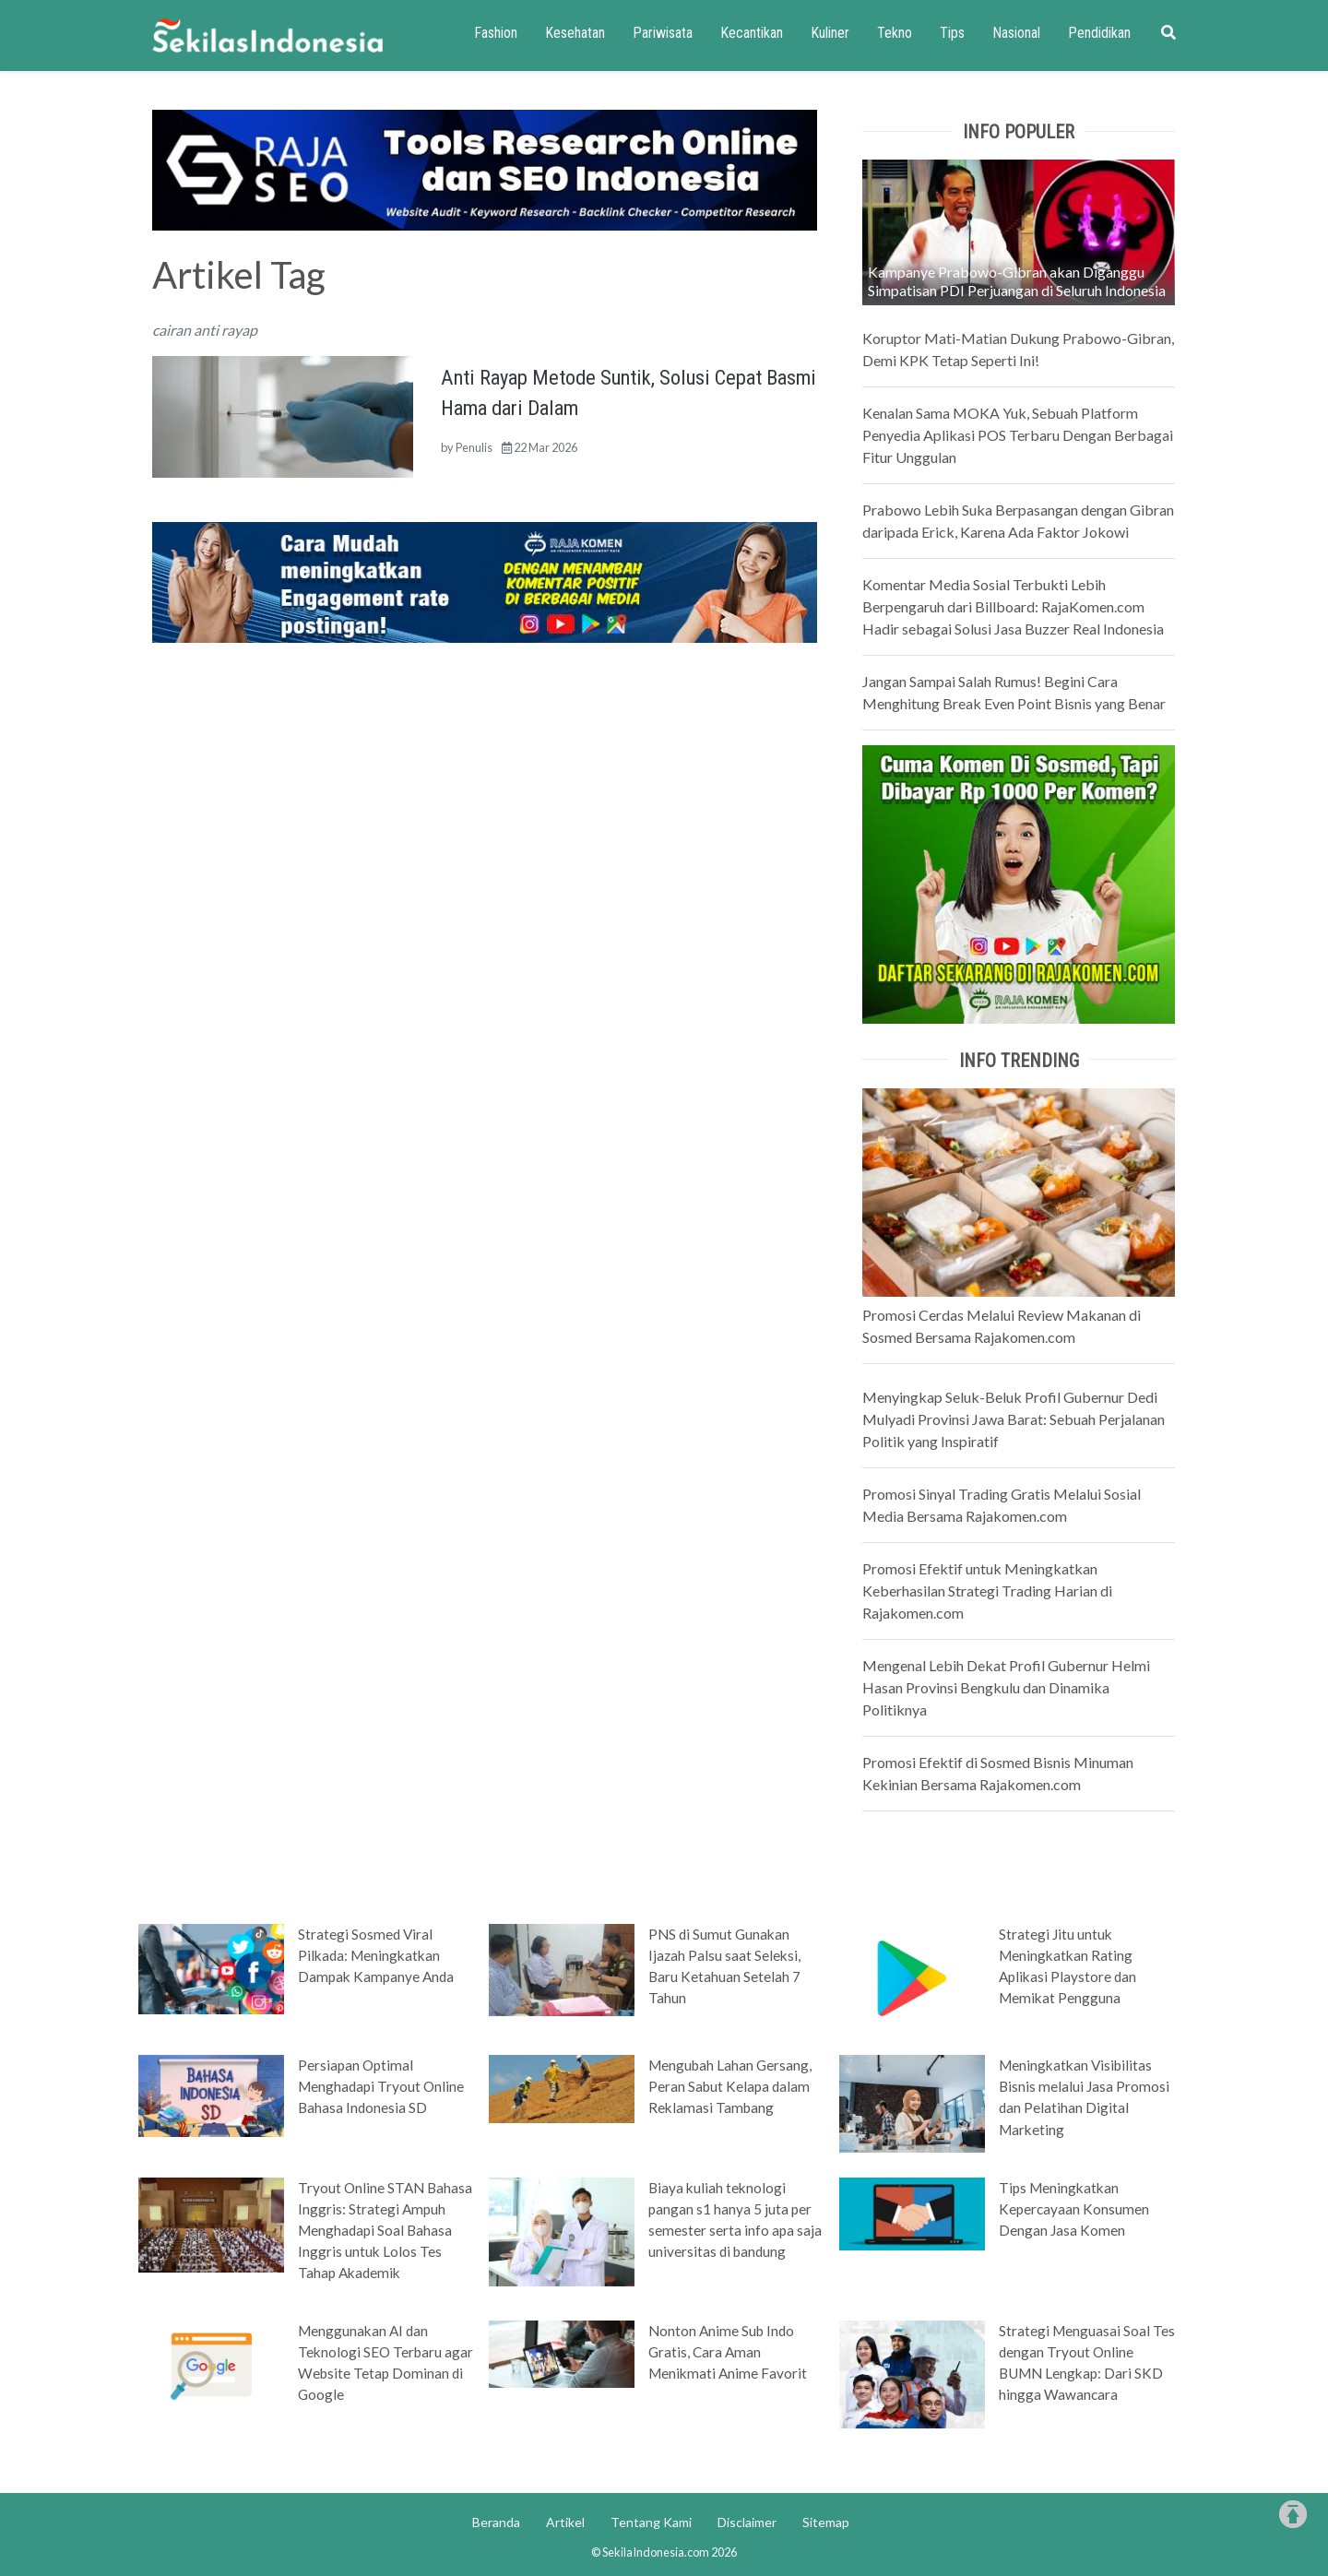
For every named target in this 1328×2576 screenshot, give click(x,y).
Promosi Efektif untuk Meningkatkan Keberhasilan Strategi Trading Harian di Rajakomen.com (987, 1590)
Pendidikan (1099, 33)
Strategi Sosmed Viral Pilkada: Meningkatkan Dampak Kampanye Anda (376, 1955)
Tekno (894, 33)
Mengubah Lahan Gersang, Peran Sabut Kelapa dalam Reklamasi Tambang (730, 2086)
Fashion (495, 33)
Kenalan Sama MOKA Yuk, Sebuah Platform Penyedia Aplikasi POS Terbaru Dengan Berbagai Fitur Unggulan (1017, 435)
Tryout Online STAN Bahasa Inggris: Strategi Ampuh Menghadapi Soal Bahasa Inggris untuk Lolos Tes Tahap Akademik (385, 2230)
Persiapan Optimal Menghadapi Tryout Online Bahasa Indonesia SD (381, 2086)
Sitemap (825, 2522)
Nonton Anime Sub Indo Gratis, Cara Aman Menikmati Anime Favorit (727, 2351)
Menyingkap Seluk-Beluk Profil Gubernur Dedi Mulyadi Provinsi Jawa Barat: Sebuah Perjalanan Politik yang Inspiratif (1013, 1419)
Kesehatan (575, 33)
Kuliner (830, 33)
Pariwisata (663, 33)
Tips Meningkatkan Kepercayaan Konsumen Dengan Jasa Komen (1074, 2208)
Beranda (496, 2522)
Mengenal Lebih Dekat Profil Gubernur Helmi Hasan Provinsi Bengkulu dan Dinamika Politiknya (1006, 1687)
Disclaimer (747, 2522)
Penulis (474, 447)
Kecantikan (751, 33)
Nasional (1016, 33)
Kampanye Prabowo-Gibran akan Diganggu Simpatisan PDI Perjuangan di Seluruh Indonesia (1017, 281)
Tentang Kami (651, 2522)
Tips (952, 33)
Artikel (565, 2522)
